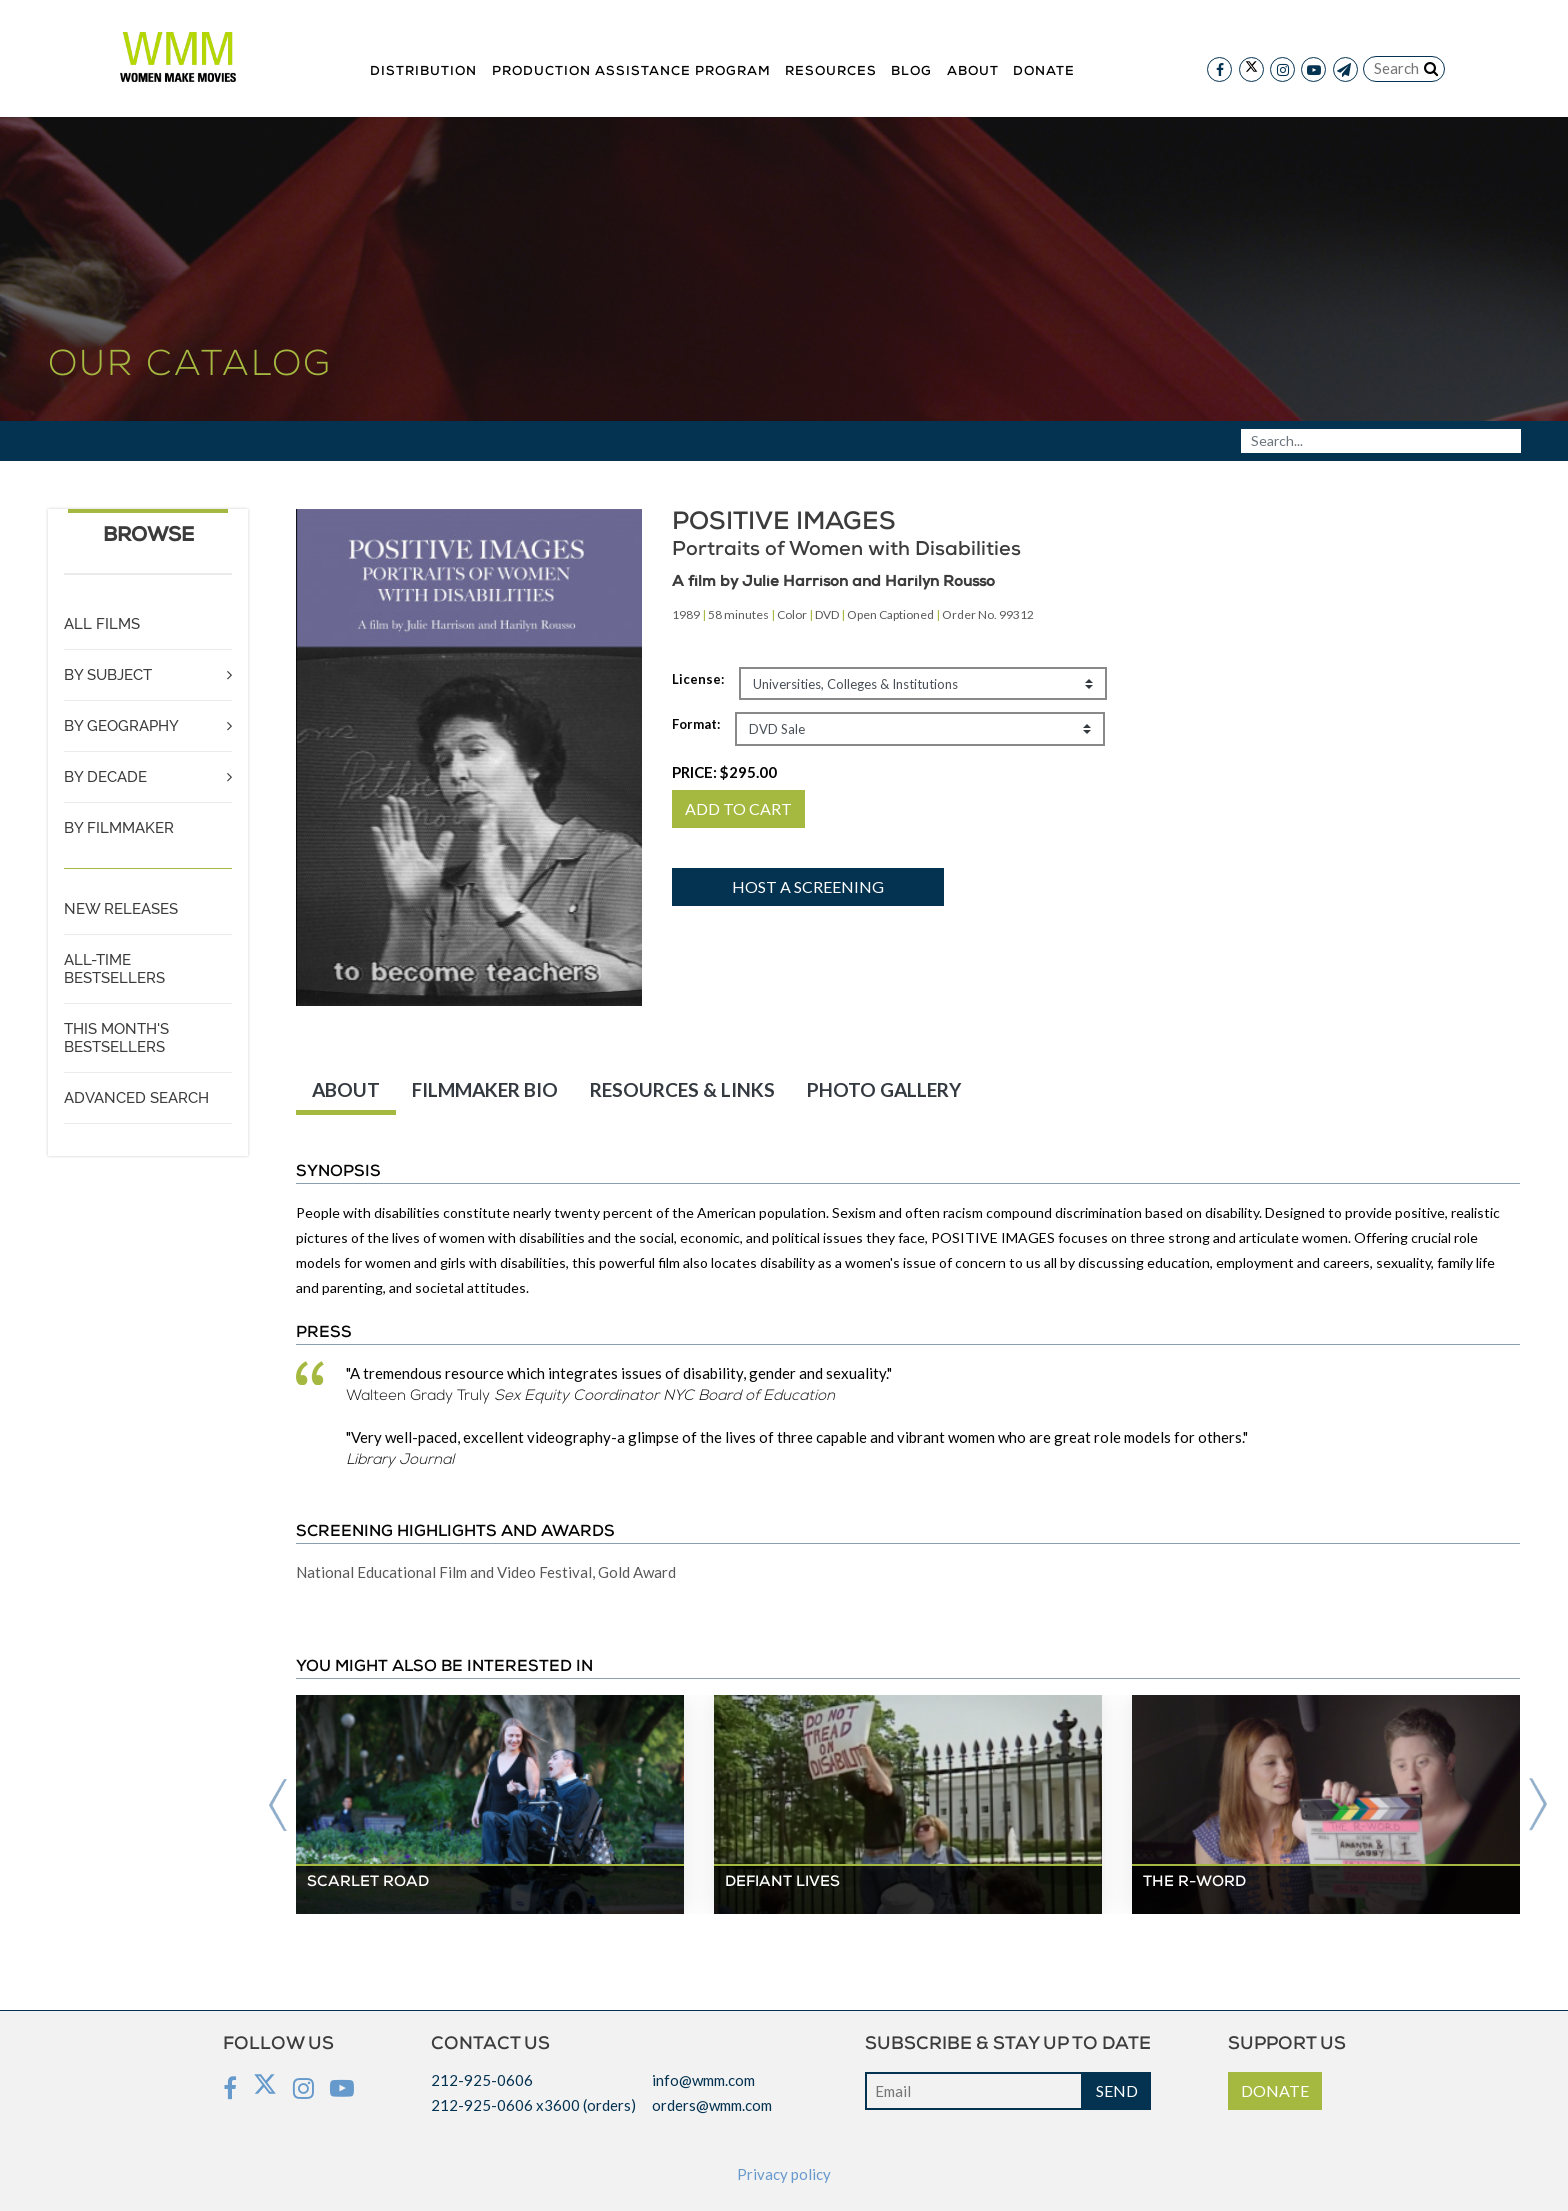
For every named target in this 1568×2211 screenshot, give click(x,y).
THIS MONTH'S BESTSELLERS (116, 1038)
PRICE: (724, 772)
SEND (1117, 2090)
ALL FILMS (102, 624)
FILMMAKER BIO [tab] (485, 1089)
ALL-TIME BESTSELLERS (114, 969)
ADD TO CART (738, 808)
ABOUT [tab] (346, 1089)
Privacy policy (784, 2174)
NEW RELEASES (121, 909)
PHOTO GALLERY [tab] (884, 1089)
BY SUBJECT (108, 675)
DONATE (1275, 2090)
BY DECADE (105, 777)
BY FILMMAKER (119, 828)
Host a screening (808, 886)
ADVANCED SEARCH (136, 1098)
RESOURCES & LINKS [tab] (682, 1089)
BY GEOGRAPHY (121, 726)
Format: (696, 724)
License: (698, 679)
